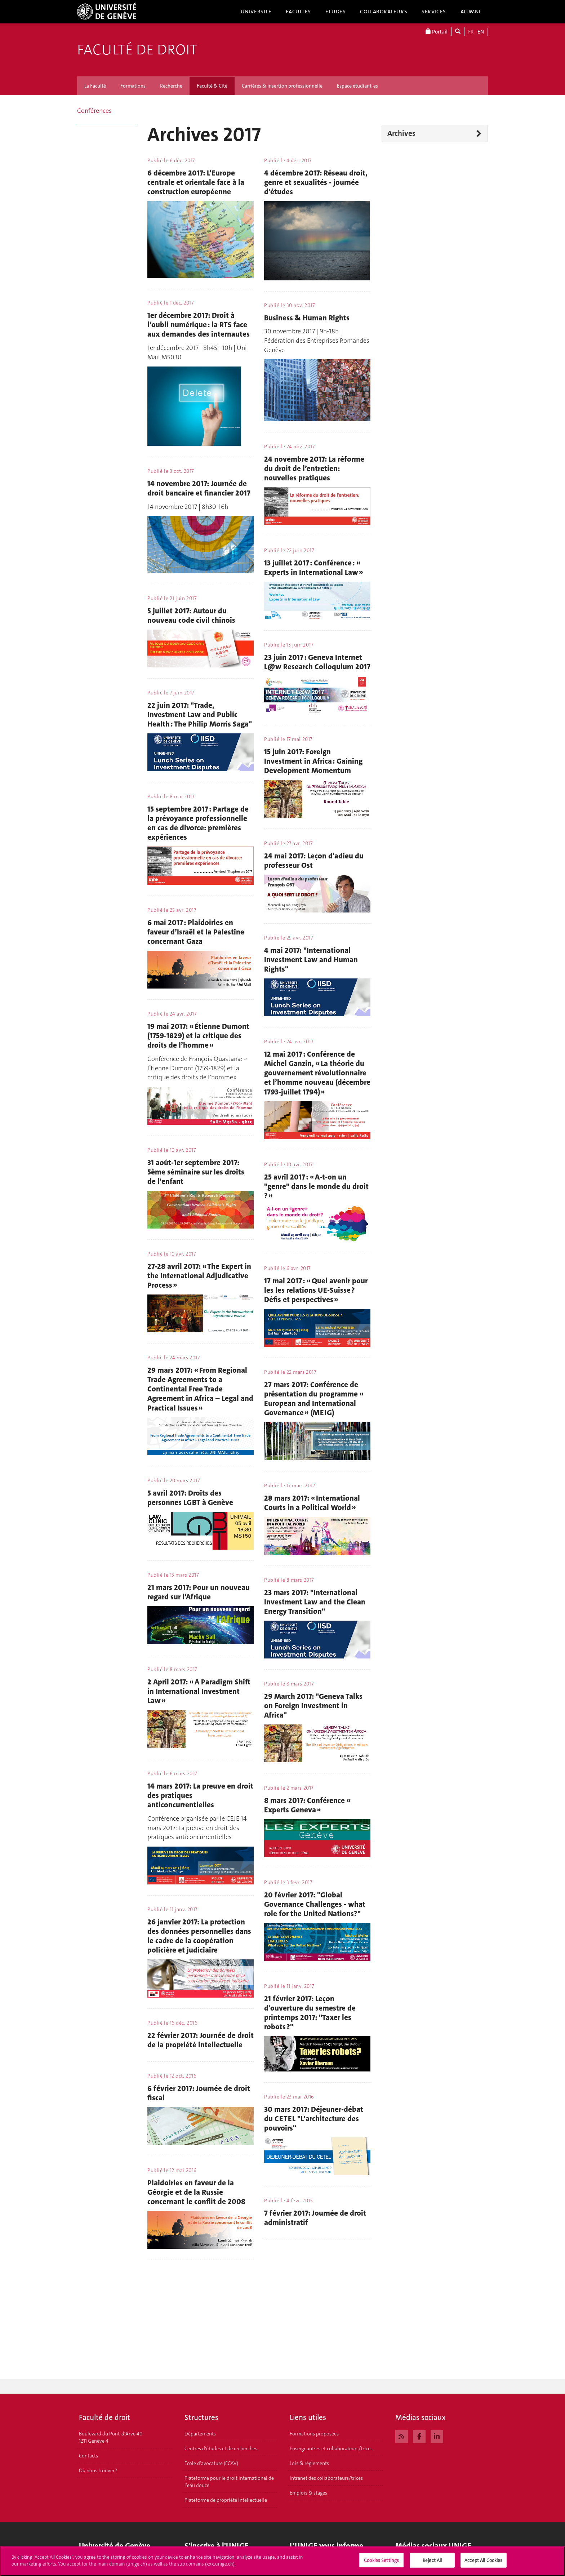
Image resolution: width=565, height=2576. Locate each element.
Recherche (171, 86)
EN (480, 31)
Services (434, 11)
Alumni (471, 11)
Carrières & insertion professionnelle (282, 86)
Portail (437, 31)
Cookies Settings (381, 2564)
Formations (133, 86)
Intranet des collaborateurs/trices (326, 2478)
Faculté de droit (137, 49)
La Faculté (95, 86)
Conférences (94, 110)
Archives (401, 133)
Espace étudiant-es (357, 86)
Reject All (432, 2564)
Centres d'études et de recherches (220, 2448)
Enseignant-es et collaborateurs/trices (331, 2448)
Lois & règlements (309, 2463)
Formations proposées (314, 2433)
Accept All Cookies (483, 2564)
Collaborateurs (383, 11)
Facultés (298, 11)
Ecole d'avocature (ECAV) (211, 2463)
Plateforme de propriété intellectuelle (225, 2500)
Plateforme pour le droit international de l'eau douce (229, 2481)
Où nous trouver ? (98, 2470)
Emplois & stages (308, 2493)
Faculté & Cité (212, 86)
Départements (200, 2433)
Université (256, 11)
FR (471, 31)
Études (335, 11)
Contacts (88, 2455)
